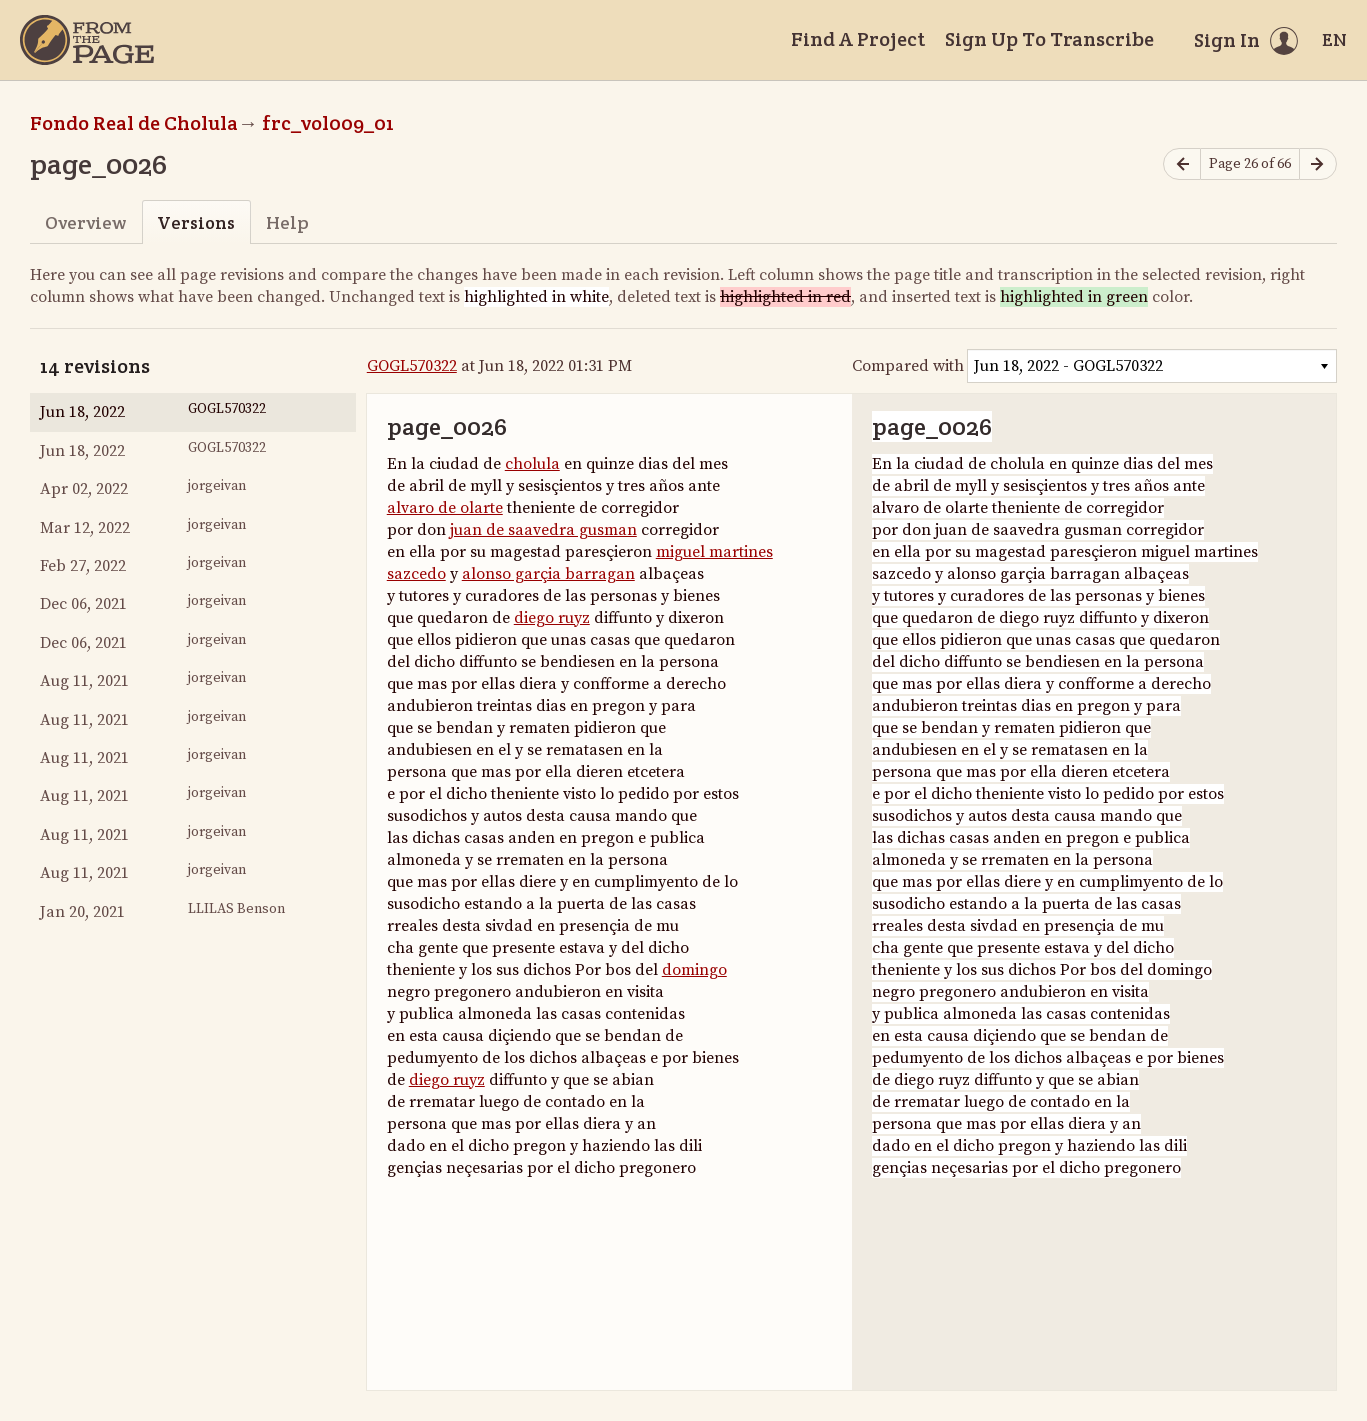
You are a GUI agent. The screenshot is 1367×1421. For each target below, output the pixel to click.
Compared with (908, 366)
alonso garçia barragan (548, 574)
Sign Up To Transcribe (1049, 39)
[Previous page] (1182, 164)
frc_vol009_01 (328, 123)
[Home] (87, 40)
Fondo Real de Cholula (134, 123)
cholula (532, 464)
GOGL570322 (412, 366)
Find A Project (858, 39)
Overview (85, 222)
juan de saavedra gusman (543, 530)
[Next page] (1318, 164)
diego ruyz (552, 618)
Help (287, 222)
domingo (694, 970)
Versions (196, 222)
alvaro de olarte (445, 508)
